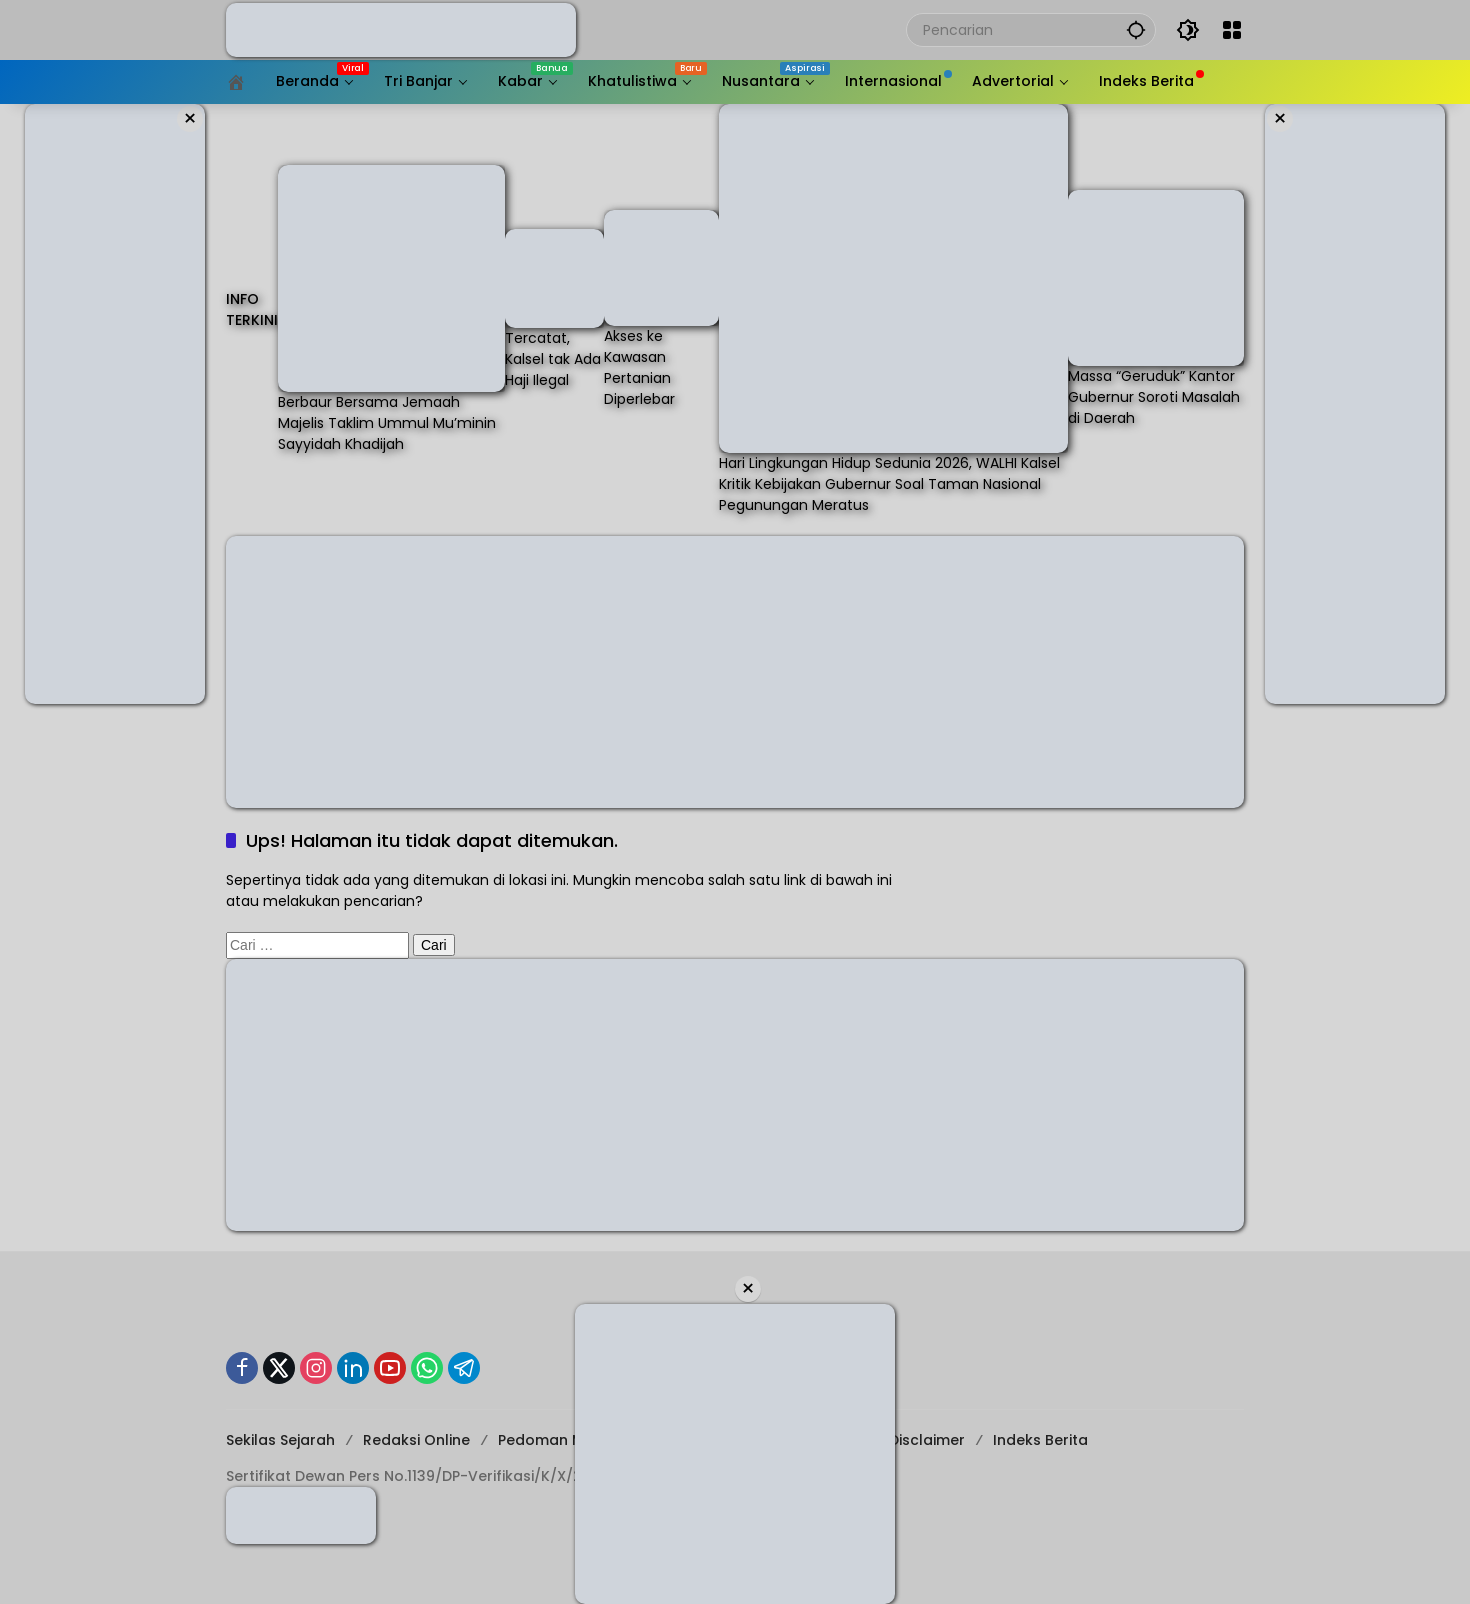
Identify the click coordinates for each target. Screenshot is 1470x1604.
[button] (1136, 29)
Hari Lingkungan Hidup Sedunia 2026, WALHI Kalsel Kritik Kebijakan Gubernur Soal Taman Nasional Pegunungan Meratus (889, 484)
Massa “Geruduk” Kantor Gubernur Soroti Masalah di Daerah (1154, 397)
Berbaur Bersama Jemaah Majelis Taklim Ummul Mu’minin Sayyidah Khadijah (387, 423)
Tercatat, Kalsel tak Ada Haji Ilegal (553, 359)
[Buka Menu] (1232, 30)
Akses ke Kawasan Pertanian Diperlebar (639, 367)
